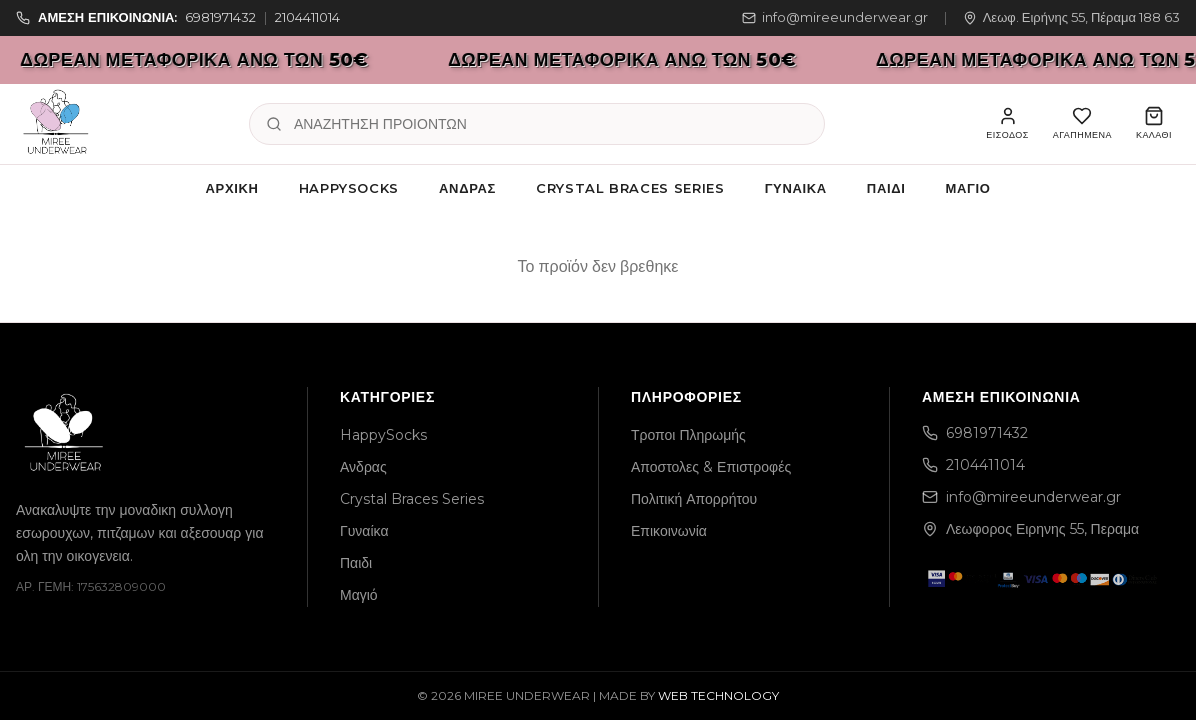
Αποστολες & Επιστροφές (711, 467)
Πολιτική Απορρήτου (694, 499)
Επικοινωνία (669, 531)
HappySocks (349, 188)
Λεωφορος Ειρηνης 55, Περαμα (1030, 529)
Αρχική (232, 188)
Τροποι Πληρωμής (688, 435)
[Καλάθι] (1154, 124)
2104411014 (307, 17)
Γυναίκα (796, 188)
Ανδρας (467, 188)
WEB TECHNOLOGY (718, 695)
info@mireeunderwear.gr (835, 17)
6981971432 (220, 17)
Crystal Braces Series (630, 188)
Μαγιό (967, 188)
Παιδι (886, 188)
